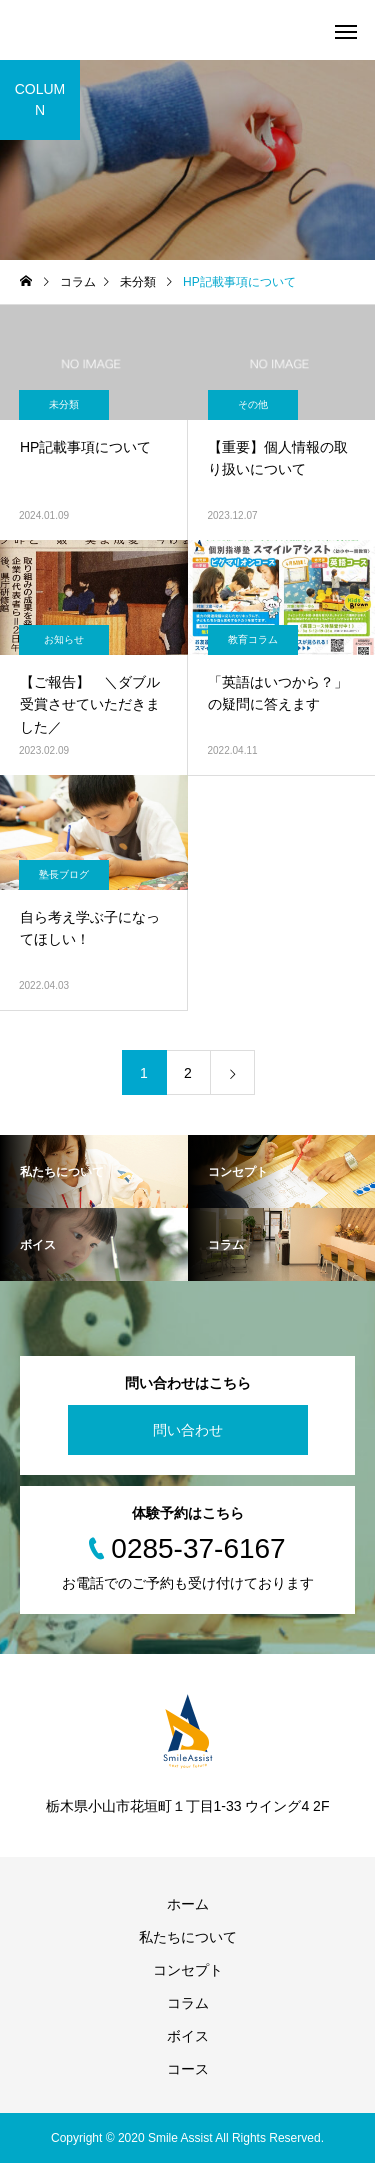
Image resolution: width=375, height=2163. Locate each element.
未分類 (64, 404)
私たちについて (188, 1937)
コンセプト (188, 1970)
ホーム (188, 1904)
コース (188, 2069)
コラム (188, 2003)
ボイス (188, 2036)
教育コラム (253, 639)
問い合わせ (188, 1430)
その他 (253, 404)
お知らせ (64, 639)
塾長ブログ (64, 874)
